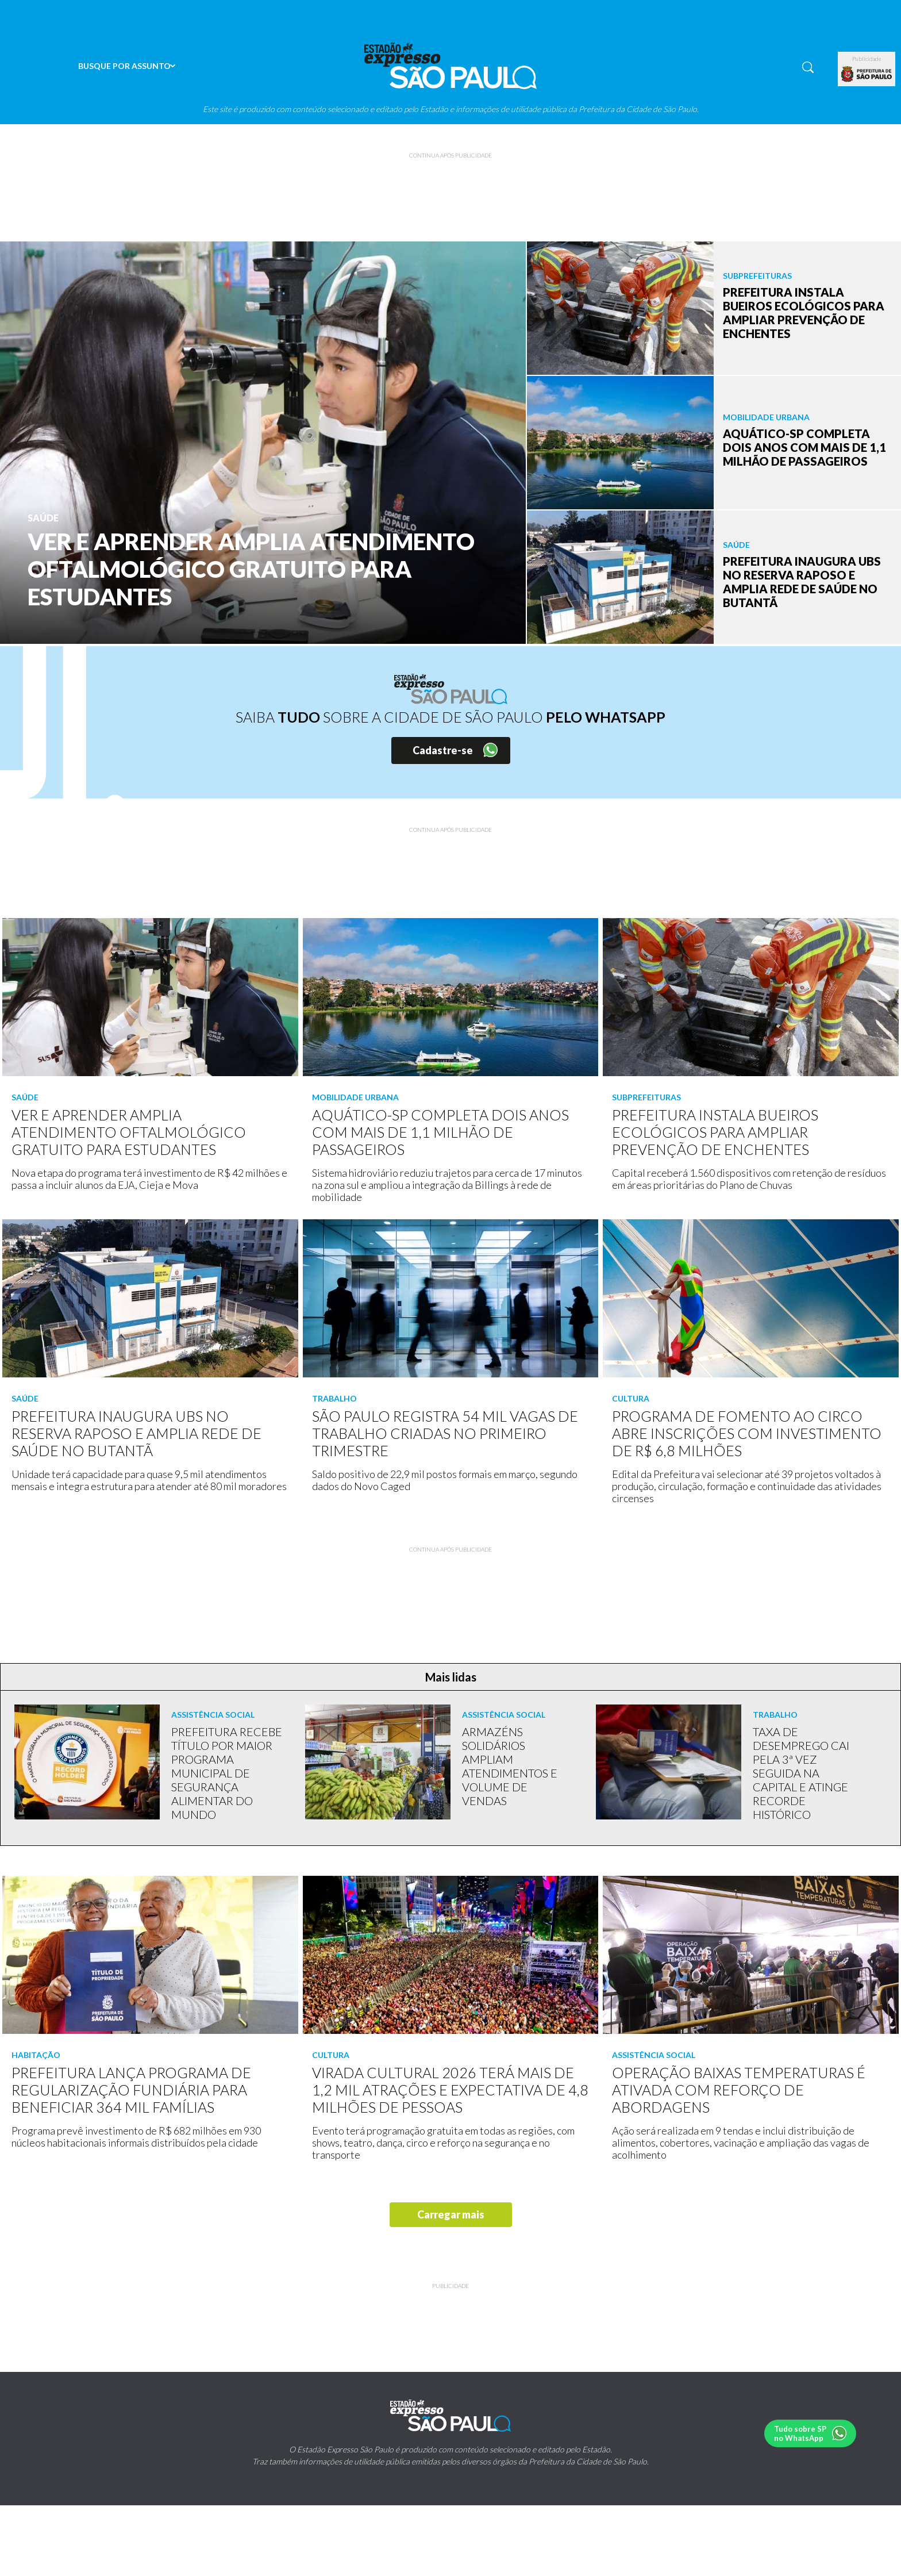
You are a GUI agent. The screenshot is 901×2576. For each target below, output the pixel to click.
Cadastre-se (443, 750)
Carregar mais (450, 2214)
